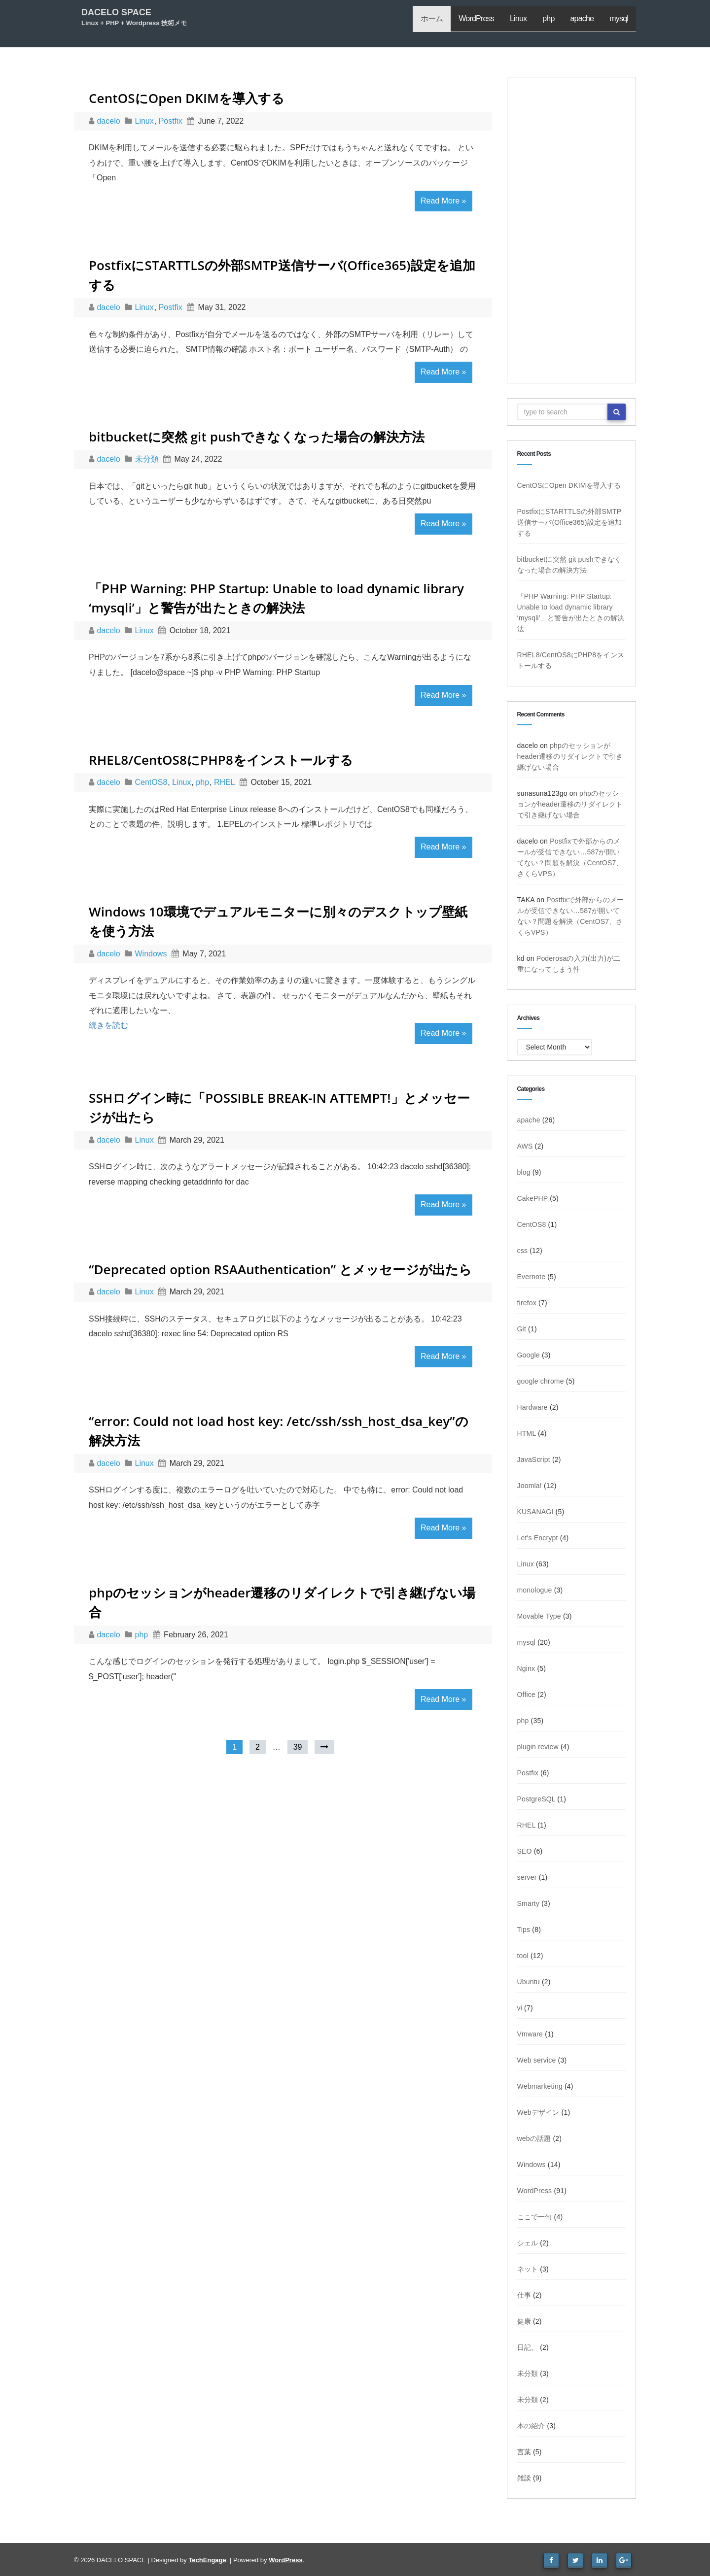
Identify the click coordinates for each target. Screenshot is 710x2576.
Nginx (526, 1668)
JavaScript (533, 1459)
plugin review (538, 1747)
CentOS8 (151, 782)
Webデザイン (538, 2112)
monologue (534, 1590)
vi (520, 2008)
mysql (618, 18)
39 (297, 1747)
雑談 (524, 2478)
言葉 (524, 2452)
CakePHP (532, 1198)
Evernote (531, 1277)
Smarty (528, 1903)
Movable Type (539, 1616)
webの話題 (534, 2138)
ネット (527, 2269)
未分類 (147, 459)
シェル (527, 2243)
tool (523, 1956)
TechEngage (207, 2560)
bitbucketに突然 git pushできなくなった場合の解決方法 (257, 436)
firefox (527, 1303)
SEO (524, 1851)
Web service (536, 2060)
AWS (525, 1146)
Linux (518, 18)
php (548, 18)
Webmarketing (540, 2086)
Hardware (532, 1407)
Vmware (530, 2034)
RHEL (224, 782)
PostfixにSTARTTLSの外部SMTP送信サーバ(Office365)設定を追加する (569, 522)
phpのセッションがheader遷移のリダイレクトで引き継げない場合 (570, 756)
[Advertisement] (571, 230)
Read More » (443, 201)
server (527, 1877)
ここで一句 (534, 2217)
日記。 (527, 2347)
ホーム (432, 18)
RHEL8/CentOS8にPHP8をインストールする (221, 760)
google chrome (540, 1381)
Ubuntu (528, 1982)
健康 (524, 2321)
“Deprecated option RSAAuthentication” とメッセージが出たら (280, 1269)
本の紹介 (531, 2426)
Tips (524, 1929)
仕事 (524, 2295)
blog (524, 1172)
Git (522, 1329)
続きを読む (108, 1025)
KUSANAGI (535, 1512)
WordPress (476, 18)
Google (528, 1355)
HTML (526, 1433)
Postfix (170, 121)
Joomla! (529, 1486)
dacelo (109, 121)
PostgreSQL (536, 1799)
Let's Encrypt (537, 1538)
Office (526, 1694)
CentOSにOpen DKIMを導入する (187, 98)
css (522, 1250)
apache (582, 18)
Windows (151, 953)
